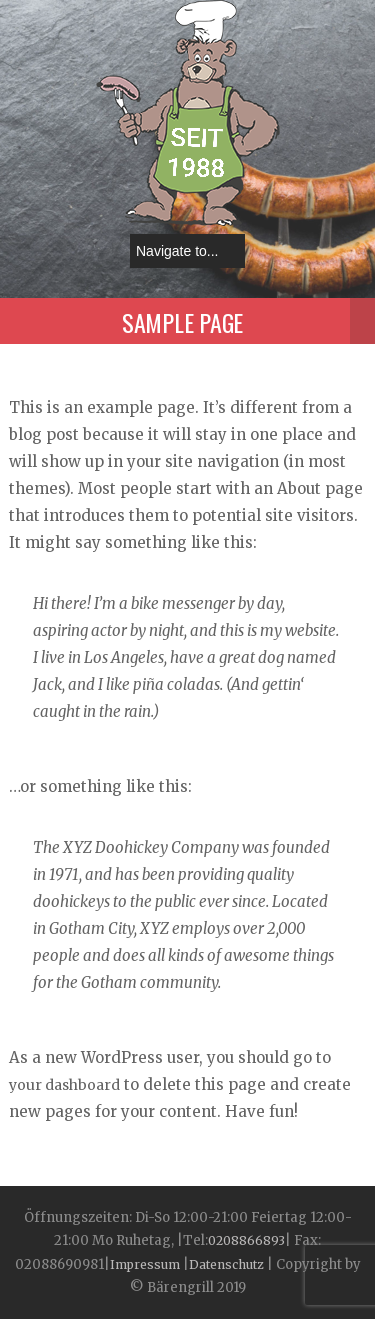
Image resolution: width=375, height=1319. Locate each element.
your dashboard (64, 1085)
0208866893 (246, 1240)
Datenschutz (226, 1264)
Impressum (146, 1264)
